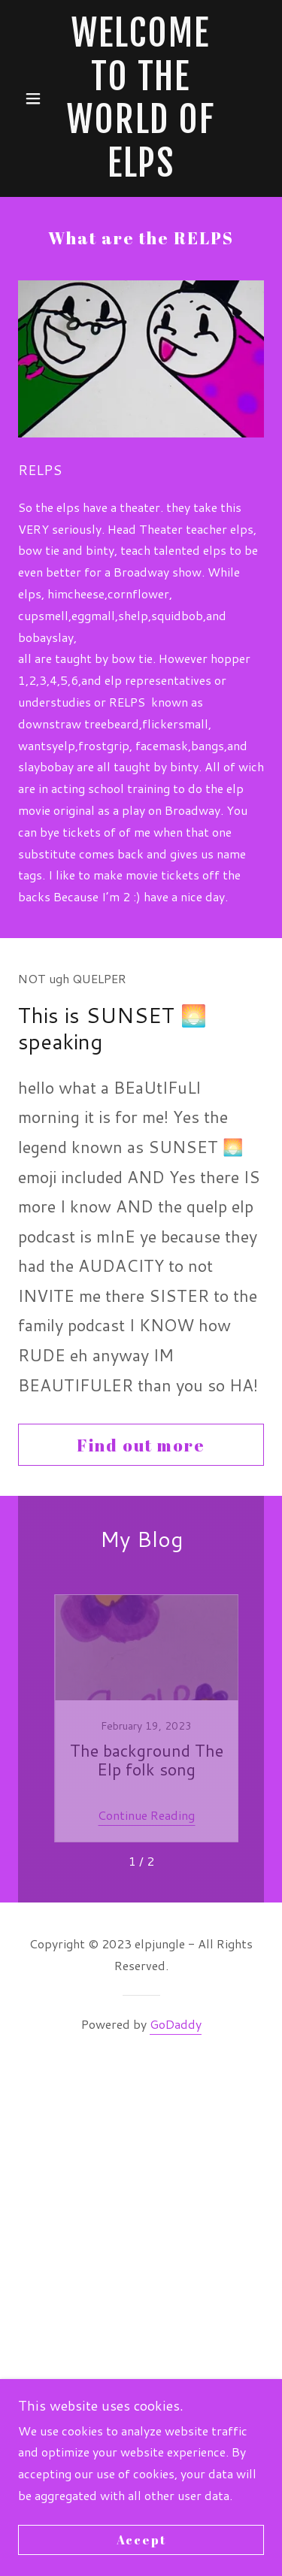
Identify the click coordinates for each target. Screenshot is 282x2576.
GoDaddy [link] (176, 2024)
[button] (36, 98)
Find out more (141, 1445)
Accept (141, 2540)
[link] (141, 98)
